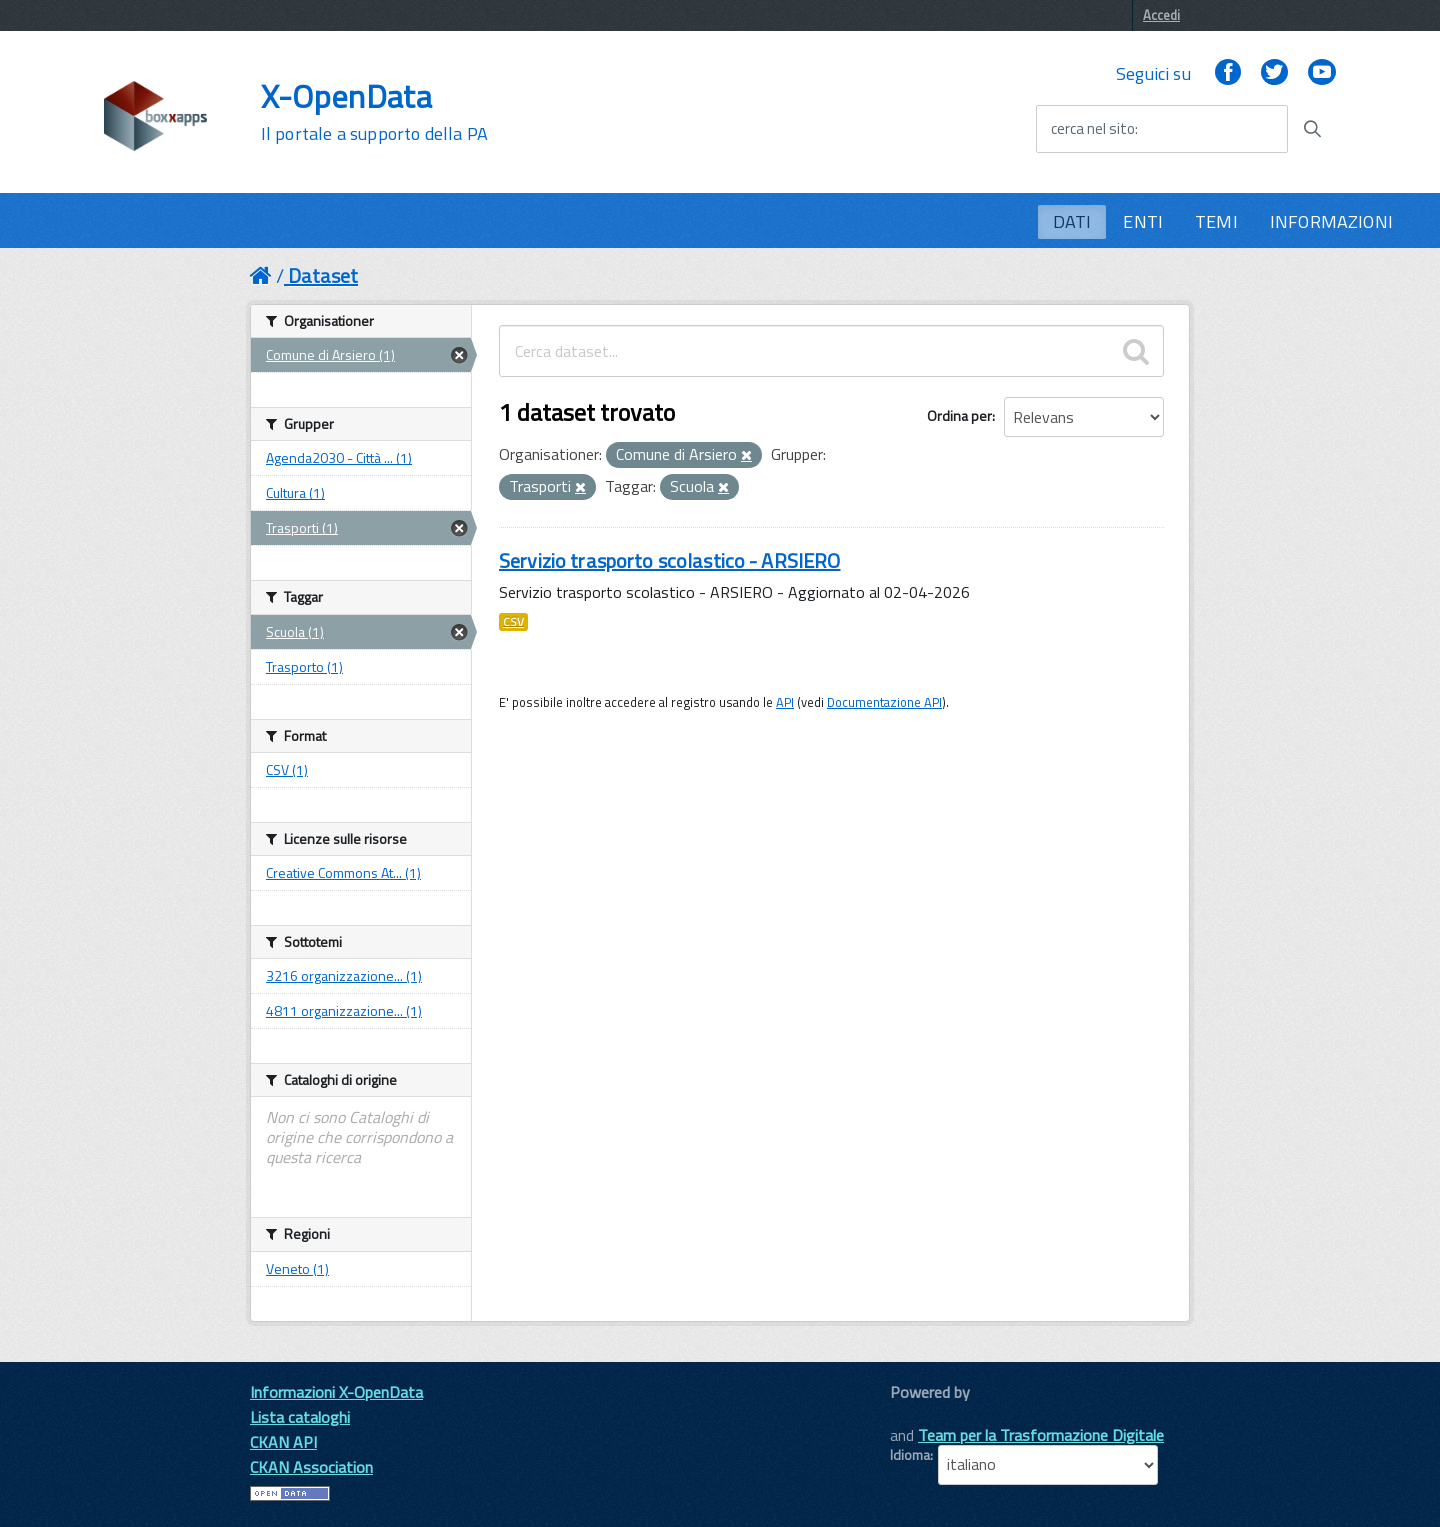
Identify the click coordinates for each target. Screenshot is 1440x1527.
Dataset (323, 275)
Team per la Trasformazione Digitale (1041, 1435)
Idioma (910, 1455)
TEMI (1216, 221)
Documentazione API (884, 702)
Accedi (1161, 15)
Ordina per (959, 415)
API (785, 702)
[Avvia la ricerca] (1312, 129)
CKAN (924, 1414)
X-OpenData (374, 112)
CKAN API (283, 1442)
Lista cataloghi (300, 1417)
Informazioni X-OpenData (336, 1392)
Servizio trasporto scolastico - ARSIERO (669, 560)
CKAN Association (311, 1467)
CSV (513, 622)
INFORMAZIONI (1331, 221)
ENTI (1143, 221)
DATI (1072, 221)
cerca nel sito (1093, 129)
